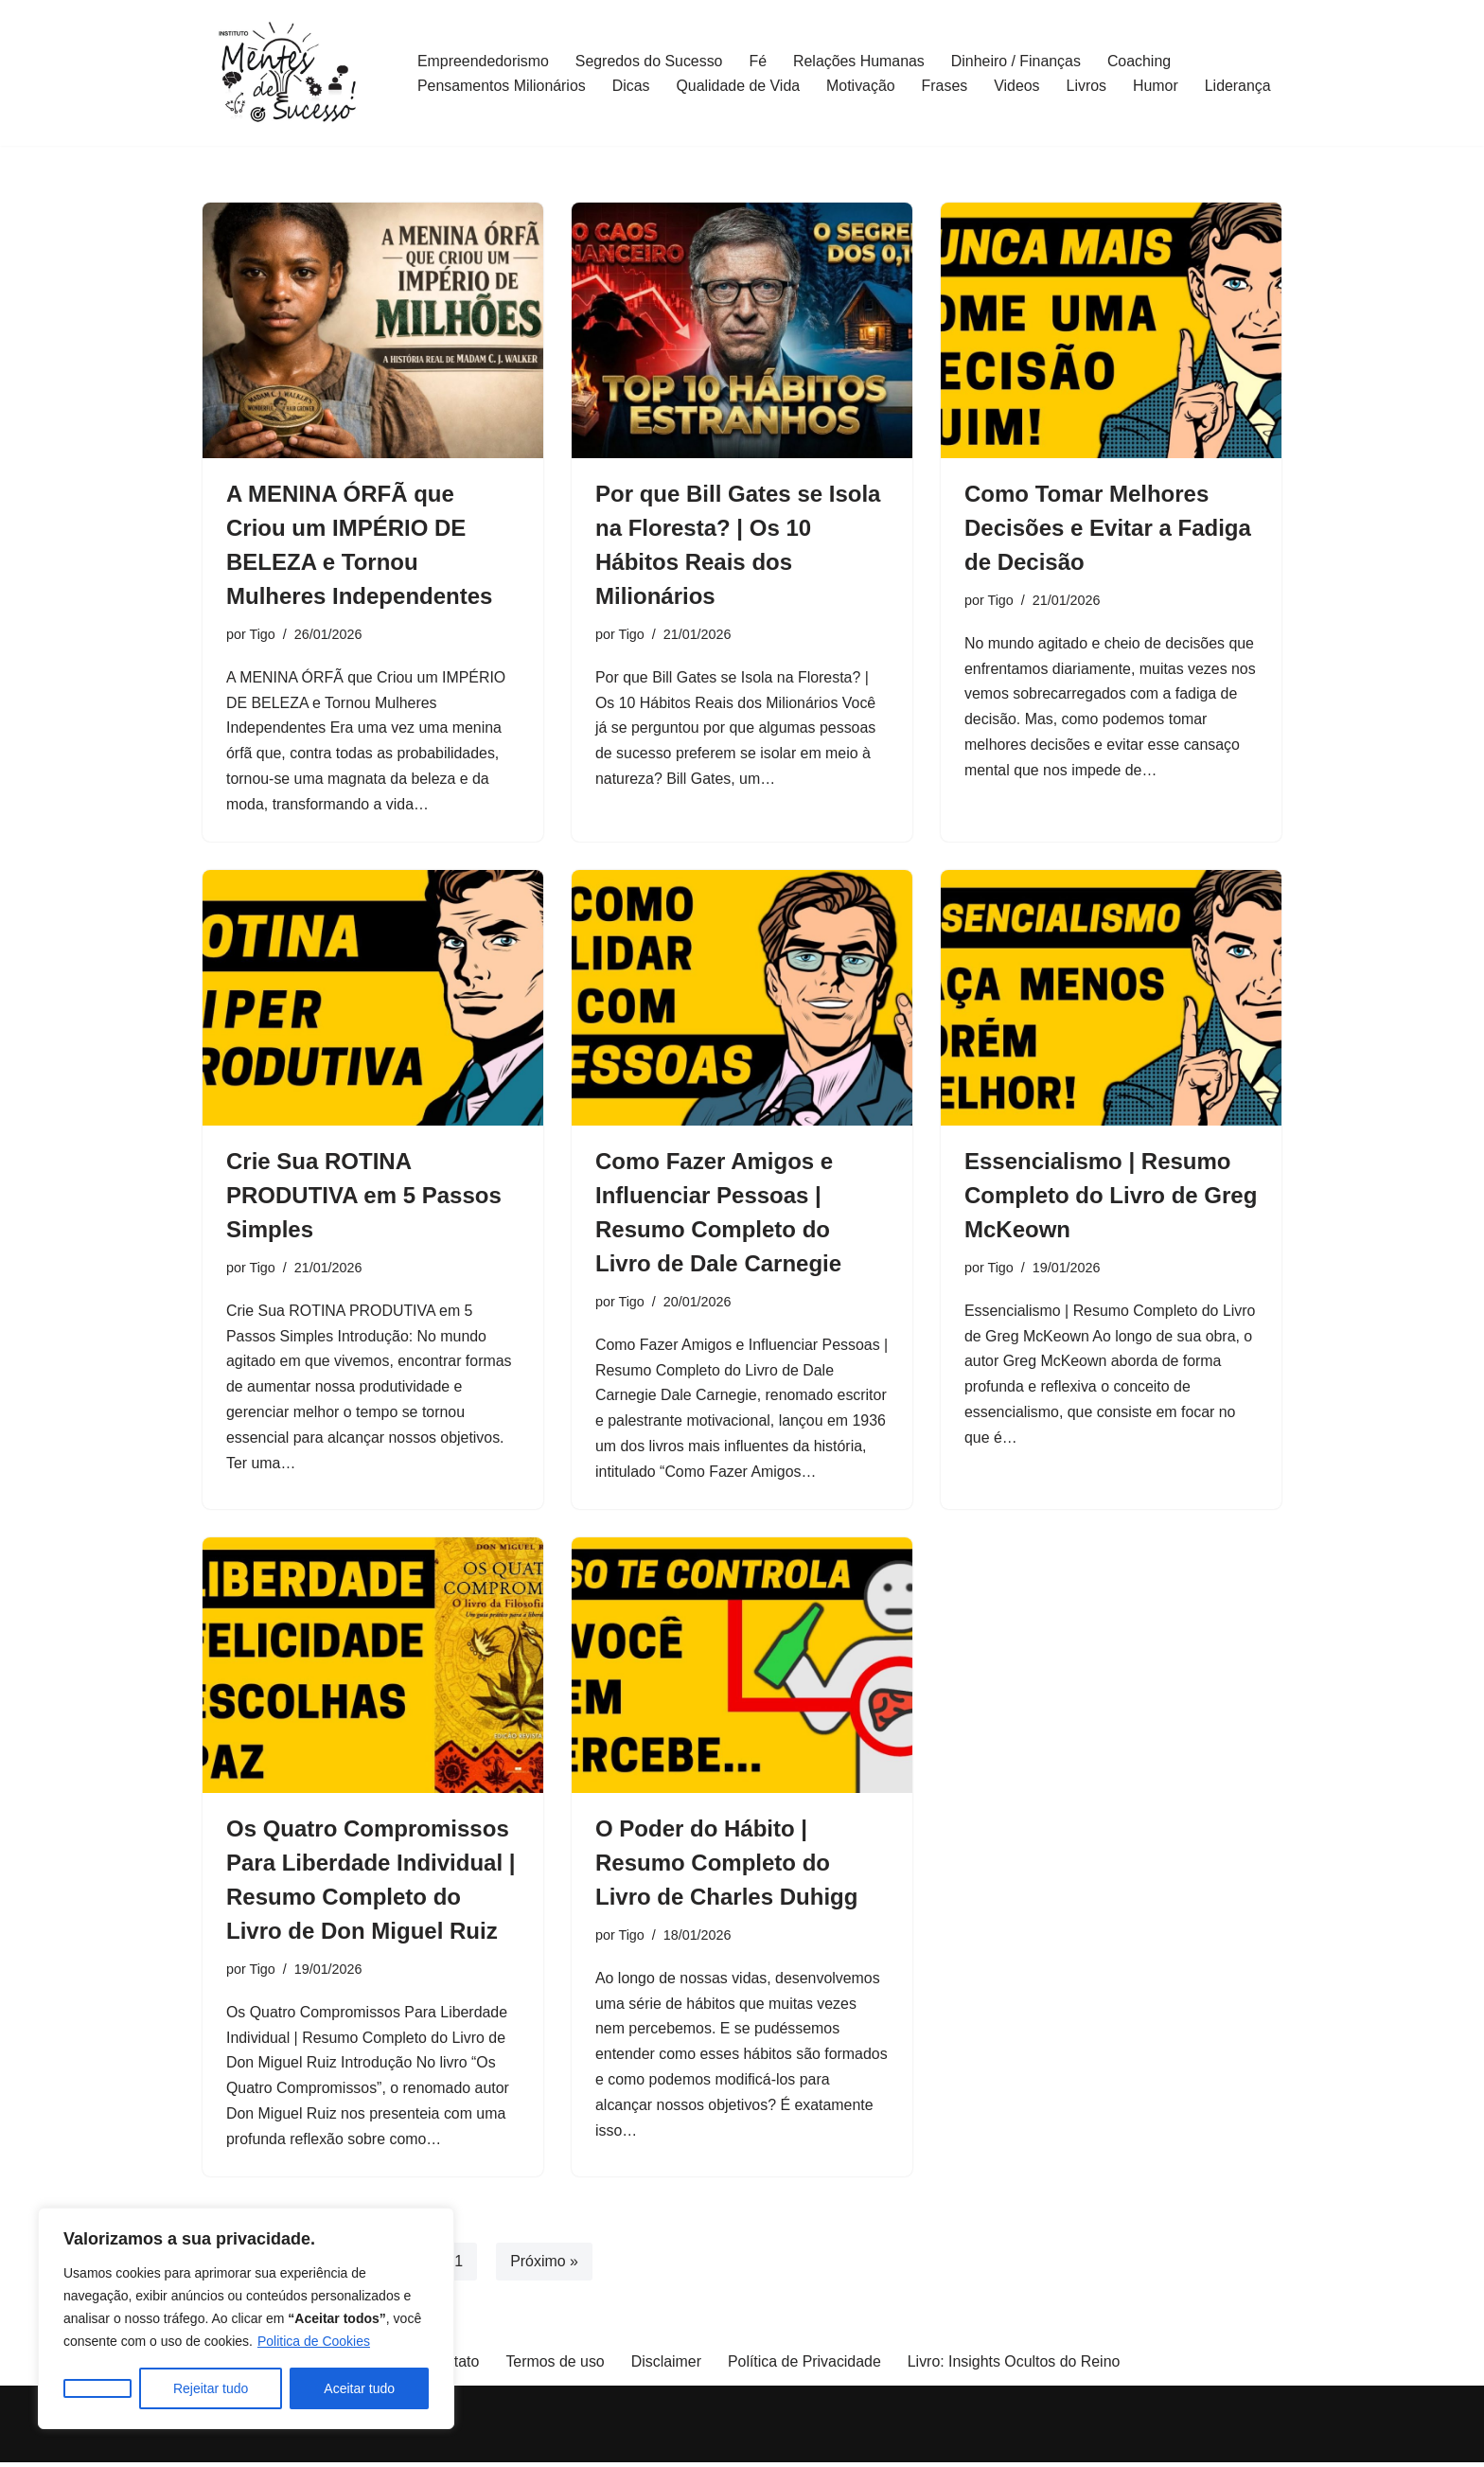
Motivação (862, 86)
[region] (246, 2318)
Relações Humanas (861, 61)
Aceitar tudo (359, 2388)
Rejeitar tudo (210, 2388)
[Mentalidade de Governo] (294, 73)
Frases (947, 86)
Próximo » (545, 2266)
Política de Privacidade (805, 2366)
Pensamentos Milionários (502, 86)
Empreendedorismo (483, 61)
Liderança (1241, 86)
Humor (1158, 86)
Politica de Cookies (313, 2341)
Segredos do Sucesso (650, 61)
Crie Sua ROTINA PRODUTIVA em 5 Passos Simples (364, 1197)
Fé (759, 61)
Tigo (262, 634)
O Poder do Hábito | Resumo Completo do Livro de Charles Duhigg (726, 1865)
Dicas (632, 86)
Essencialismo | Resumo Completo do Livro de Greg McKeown (1110, 1197)
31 (455, 2266)
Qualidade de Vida (740, 86)
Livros (1089, 86)
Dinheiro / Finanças (1018, 61)
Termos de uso (554, 2366)
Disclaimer (665, 2366)
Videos (1020, 86)
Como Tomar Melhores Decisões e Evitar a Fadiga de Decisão (1107, 528)
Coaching (1142, 61)
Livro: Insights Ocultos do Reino (1015, 2366)
